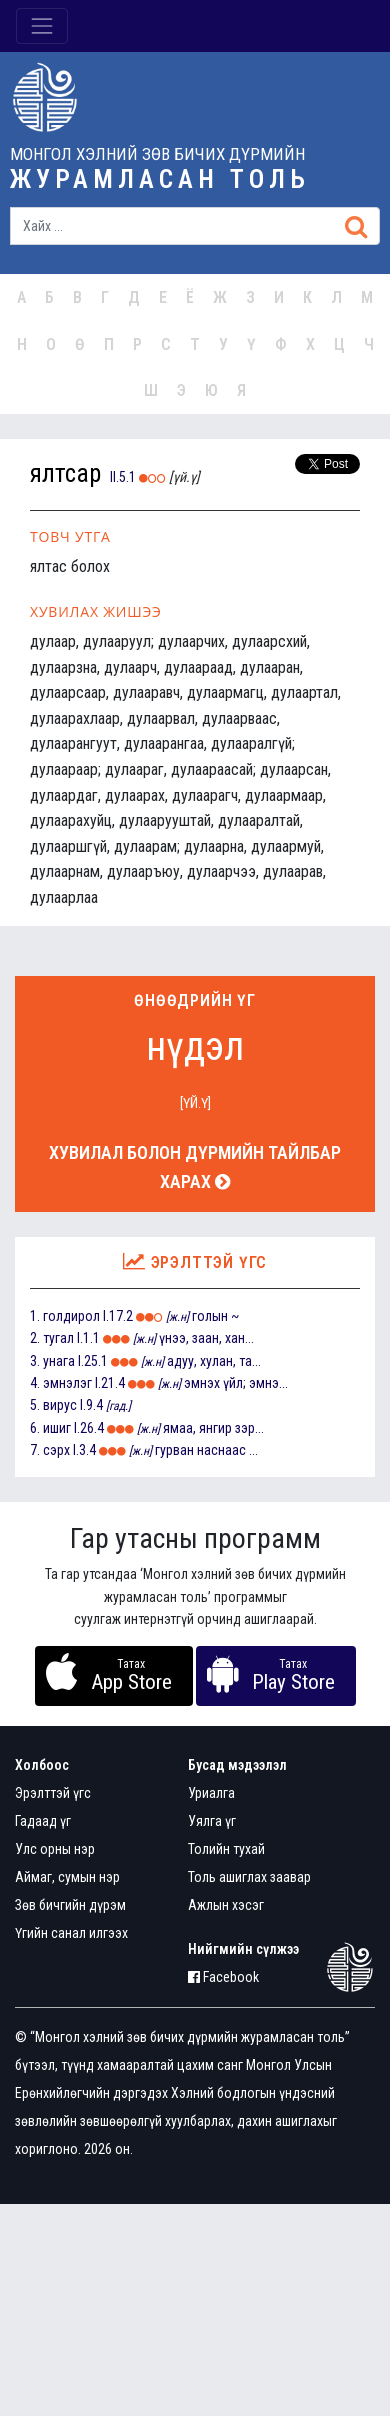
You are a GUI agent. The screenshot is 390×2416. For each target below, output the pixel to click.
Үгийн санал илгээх (71, 1933)
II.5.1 (123, 477)
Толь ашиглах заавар (249, 1877)
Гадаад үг (43, 1821)
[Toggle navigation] (42, 26)
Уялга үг (212, 1821)
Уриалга (211, 1793)
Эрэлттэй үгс (53, 1793)
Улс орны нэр (55, 1849)
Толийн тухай (226, 1849)
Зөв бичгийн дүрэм (70, 1905)
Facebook (223, 1977)
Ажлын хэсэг (226, 1905)
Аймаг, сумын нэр (67, 1877)
